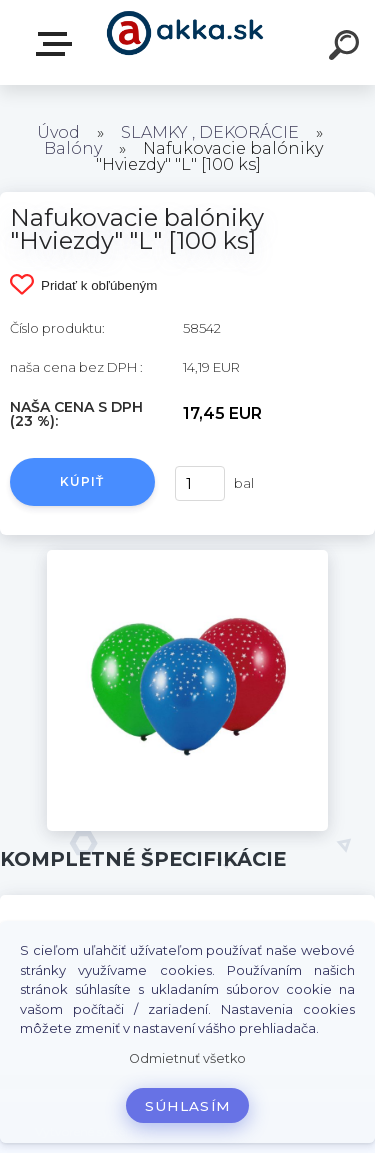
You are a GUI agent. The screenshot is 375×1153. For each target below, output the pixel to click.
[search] (347, 48)
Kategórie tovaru (58, 44)
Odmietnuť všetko (187, 1058)
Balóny (73, 148)
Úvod (58, 132)
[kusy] (199, 483)
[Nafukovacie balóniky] (187, 557)
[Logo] (185, 42)
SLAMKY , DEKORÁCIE (210, 132)
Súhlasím (188, 1106)
